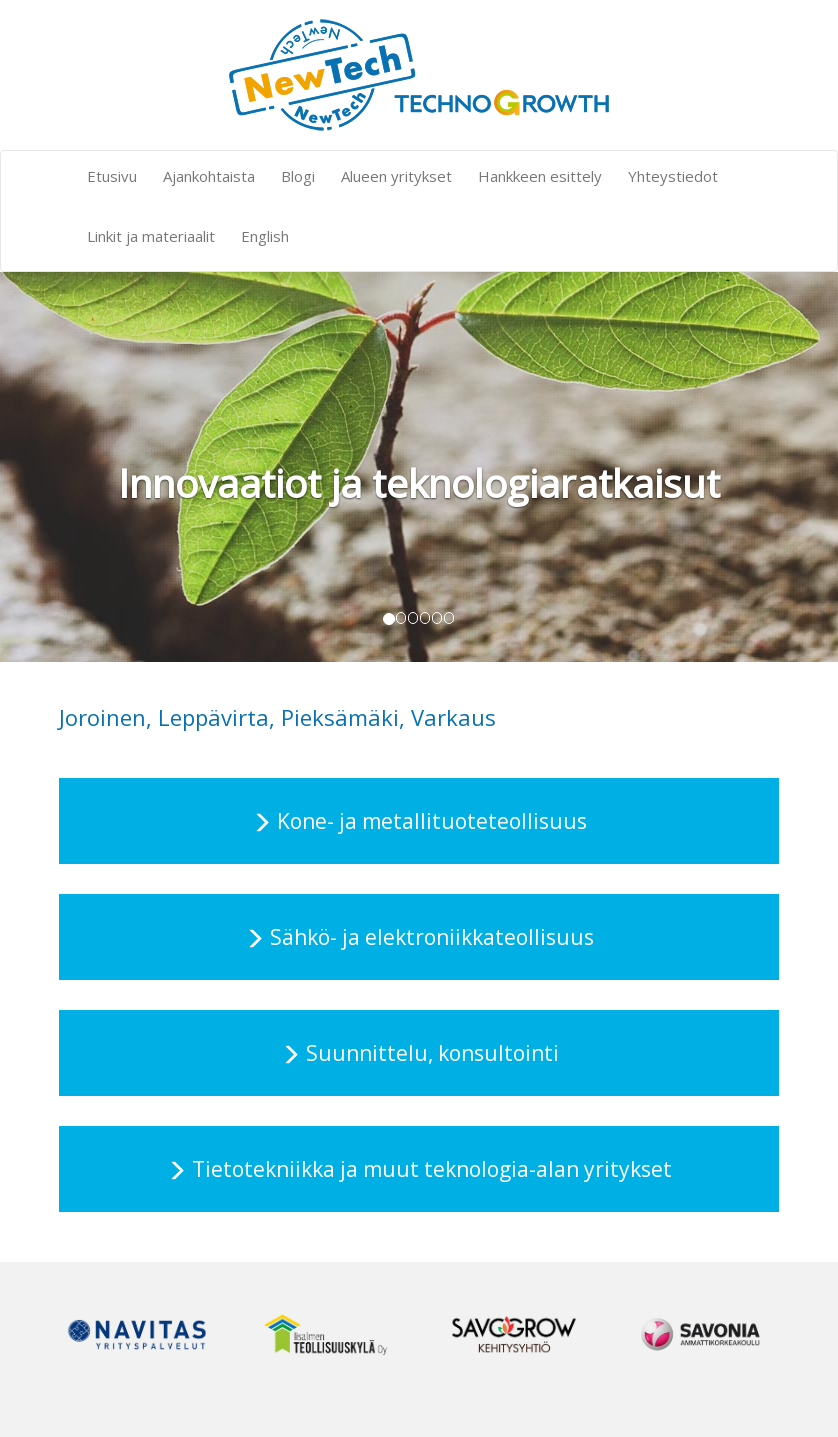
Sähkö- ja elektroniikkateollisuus (432, 937)
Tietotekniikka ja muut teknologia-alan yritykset (432, 1169)
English (265, 236)
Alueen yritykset (396, 176)
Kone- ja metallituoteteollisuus (432, 821)
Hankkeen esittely (540, 176)
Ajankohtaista (209, 176)
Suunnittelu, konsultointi (432, 1053)
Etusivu (112, 176)
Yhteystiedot (673, 176)
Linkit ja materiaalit (151, 236)
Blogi (298, 176)
